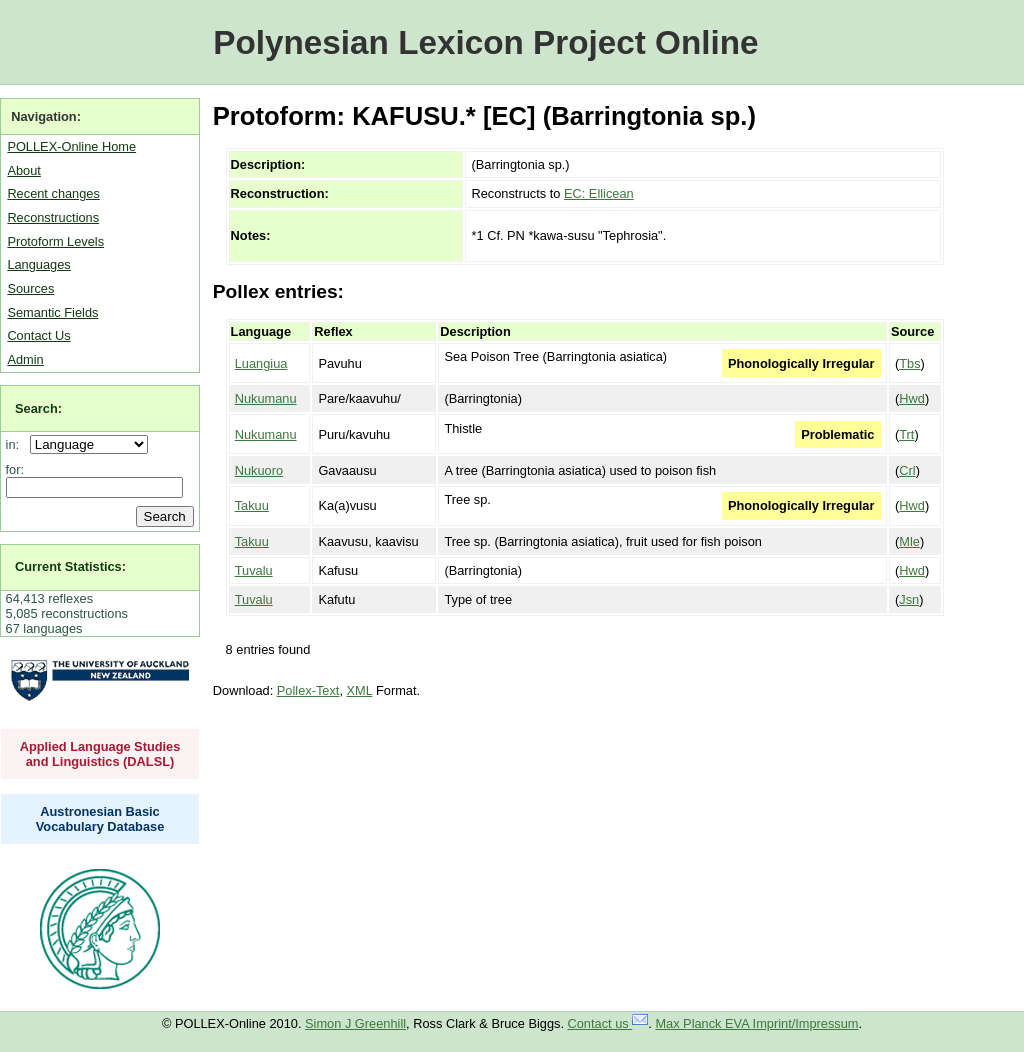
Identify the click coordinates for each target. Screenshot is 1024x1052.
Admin (25, 359)
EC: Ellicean (599, 193)
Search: (38, 408)
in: (16, 444)
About (23, 170)
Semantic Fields (52, 312)
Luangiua (261, 363)
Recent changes (53, 193)
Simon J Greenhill (355, 1023)
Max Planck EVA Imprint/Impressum (756, 1023)
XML (360, 690)
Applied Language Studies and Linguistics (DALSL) (100, 754)
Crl (907, 470)
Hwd (912, 398)
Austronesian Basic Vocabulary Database (100, 819)
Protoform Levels (55, 241)
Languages (38, 264)
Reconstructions (53, 217)
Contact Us (38, 335)
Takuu (252, 505)
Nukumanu (266, 398)
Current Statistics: (70, 566)
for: (15, 469)
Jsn (909, 599)
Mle (909, 541)
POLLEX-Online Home (71, 146)
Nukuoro (259, 470)
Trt (906, 434)
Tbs (909, 363)
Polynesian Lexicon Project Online (485, 42)
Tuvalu (254, 570)
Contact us (608, 1023)
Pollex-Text (308, 690)
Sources (30, 288)
